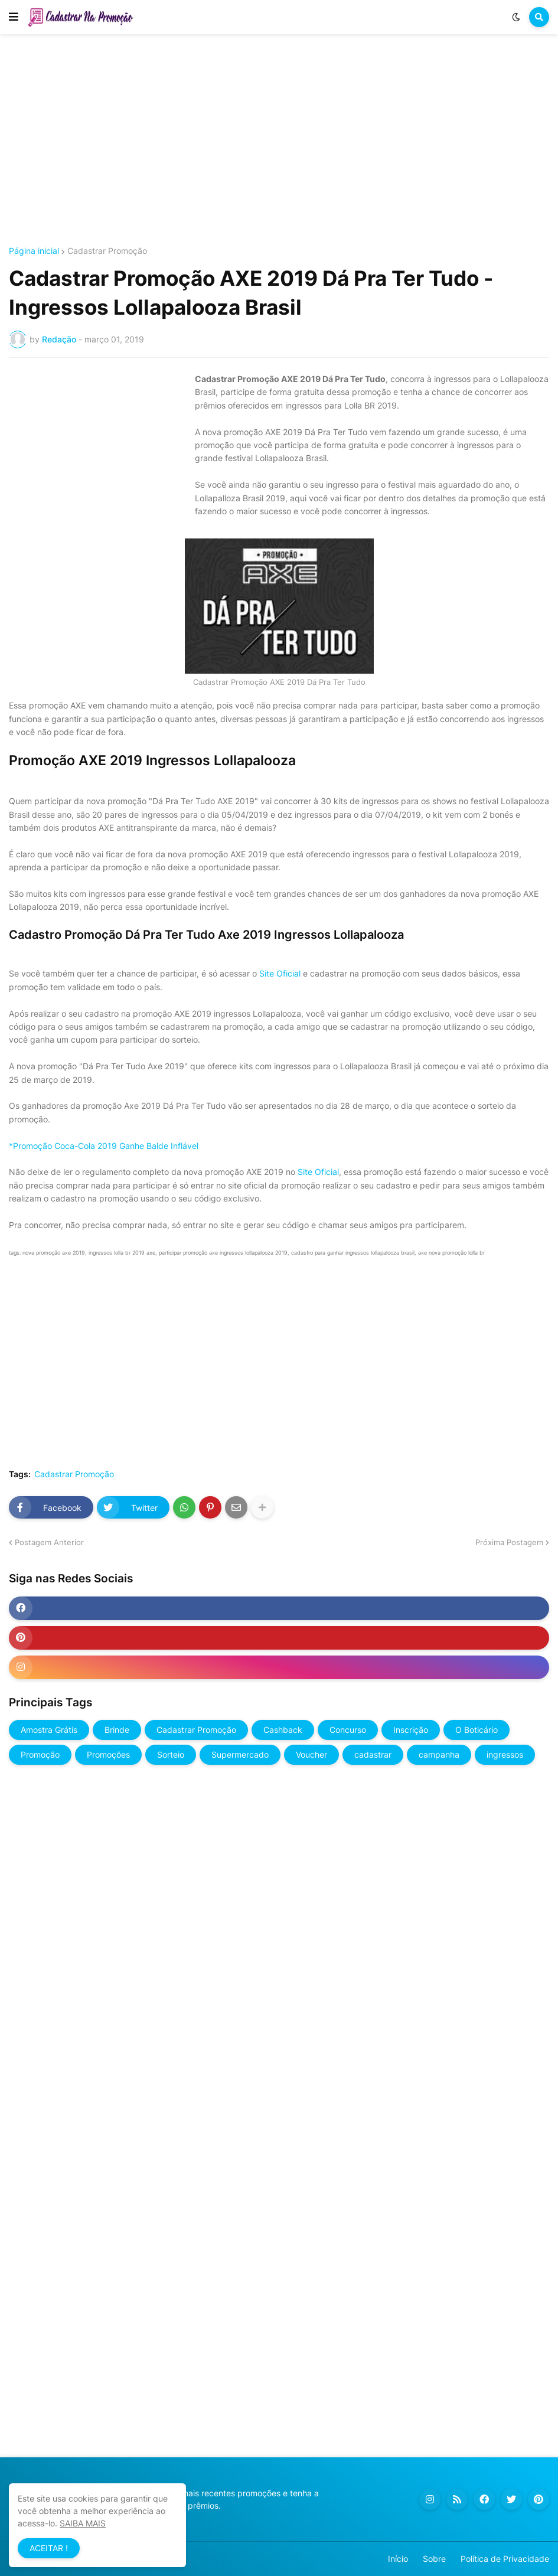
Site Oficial (281, 973)
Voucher (311, 1754)
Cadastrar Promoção (107, 251)
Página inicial (34, 251)
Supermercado (240, 1754)
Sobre (434, 2559)
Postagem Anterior (49, 1542)
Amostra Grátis (49, 1730)
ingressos (505, 1754)
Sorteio (170, 1754)
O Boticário (476, 1730)
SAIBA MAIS (83, 2523)
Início (398, 2559)
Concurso (347, 1730)
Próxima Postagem (509, 1542)
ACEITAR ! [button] (49, 2548)
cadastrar (372, 1754)
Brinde (117, 1730)
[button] (13, 17)
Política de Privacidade (505, 2559)
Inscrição (410, 1730)
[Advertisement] (279, 140)
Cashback (282, 1730)
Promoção (40, 1754)
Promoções (108, 1754)
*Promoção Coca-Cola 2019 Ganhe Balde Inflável (103, 1146)
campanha (439, 1754)
